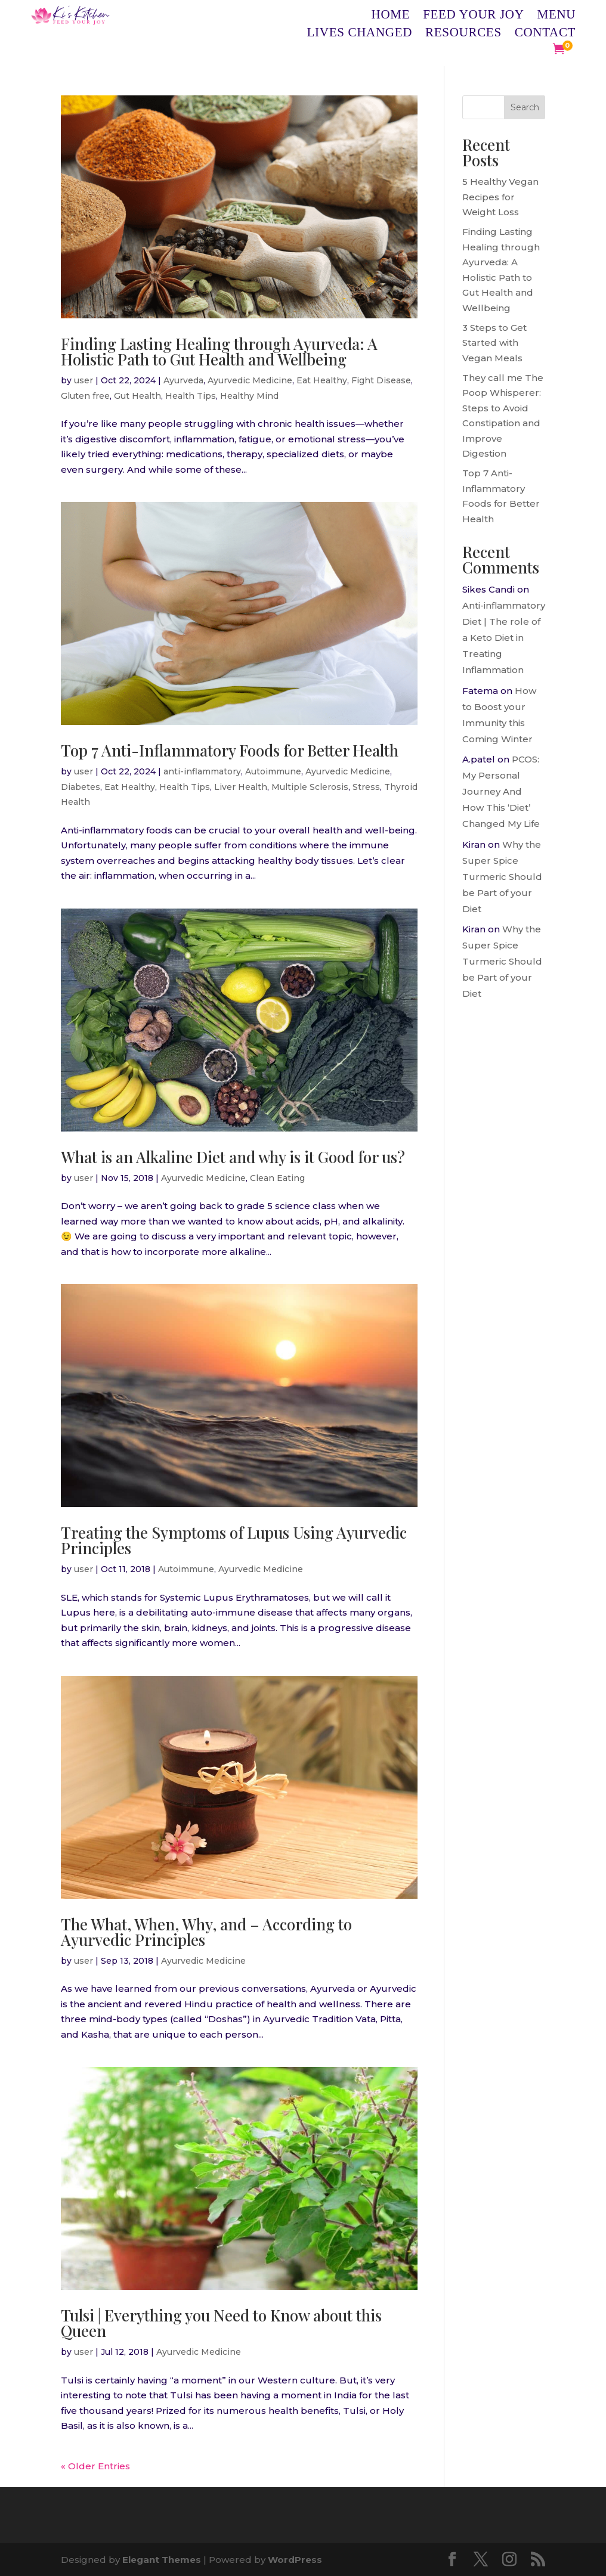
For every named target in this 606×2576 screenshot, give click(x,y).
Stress (366, 787)
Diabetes (80, 787)
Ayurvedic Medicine (250, 380)
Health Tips (190, 395)
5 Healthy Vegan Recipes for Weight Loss (500, 197)
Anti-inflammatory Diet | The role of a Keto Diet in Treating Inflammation (503, 637)
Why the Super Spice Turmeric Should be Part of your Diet (502, 877)
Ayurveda (183, 380)
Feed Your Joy (473, 15)
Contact (545, 33)
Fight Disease (381, 380)
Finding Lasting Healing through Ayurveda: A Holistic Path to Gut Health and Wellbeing (219, 351)
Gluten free (85, 395)
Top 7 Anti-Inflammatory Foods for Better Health (229, 750)
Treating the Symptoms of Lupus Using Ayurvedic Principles (234, 1540)
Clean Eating (277, 1178)
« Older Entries (95, 2466)
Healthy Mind (249, 395)
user (83, 380)
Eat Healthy (321, 380)
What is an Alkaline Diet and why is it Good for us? (233, 1156)
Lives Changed (360, 33)
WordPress (295, 2559)
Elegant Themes (161, 2559)
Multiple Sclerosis (309, 787)
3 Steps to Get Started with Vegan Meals (494, 343)
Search (525, 107)
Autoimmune (273, 771)
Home (391, 15)
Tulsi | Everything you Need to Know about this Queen (221, 2323)
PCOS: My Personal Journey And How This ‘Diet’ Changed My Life (501, 791)
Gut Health (137, 395)
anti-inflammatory (202, 771)
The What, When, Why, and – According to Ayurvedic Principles (206, 1932)
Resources (463, 33)
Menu (556, 15)
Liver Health (240, 787)
